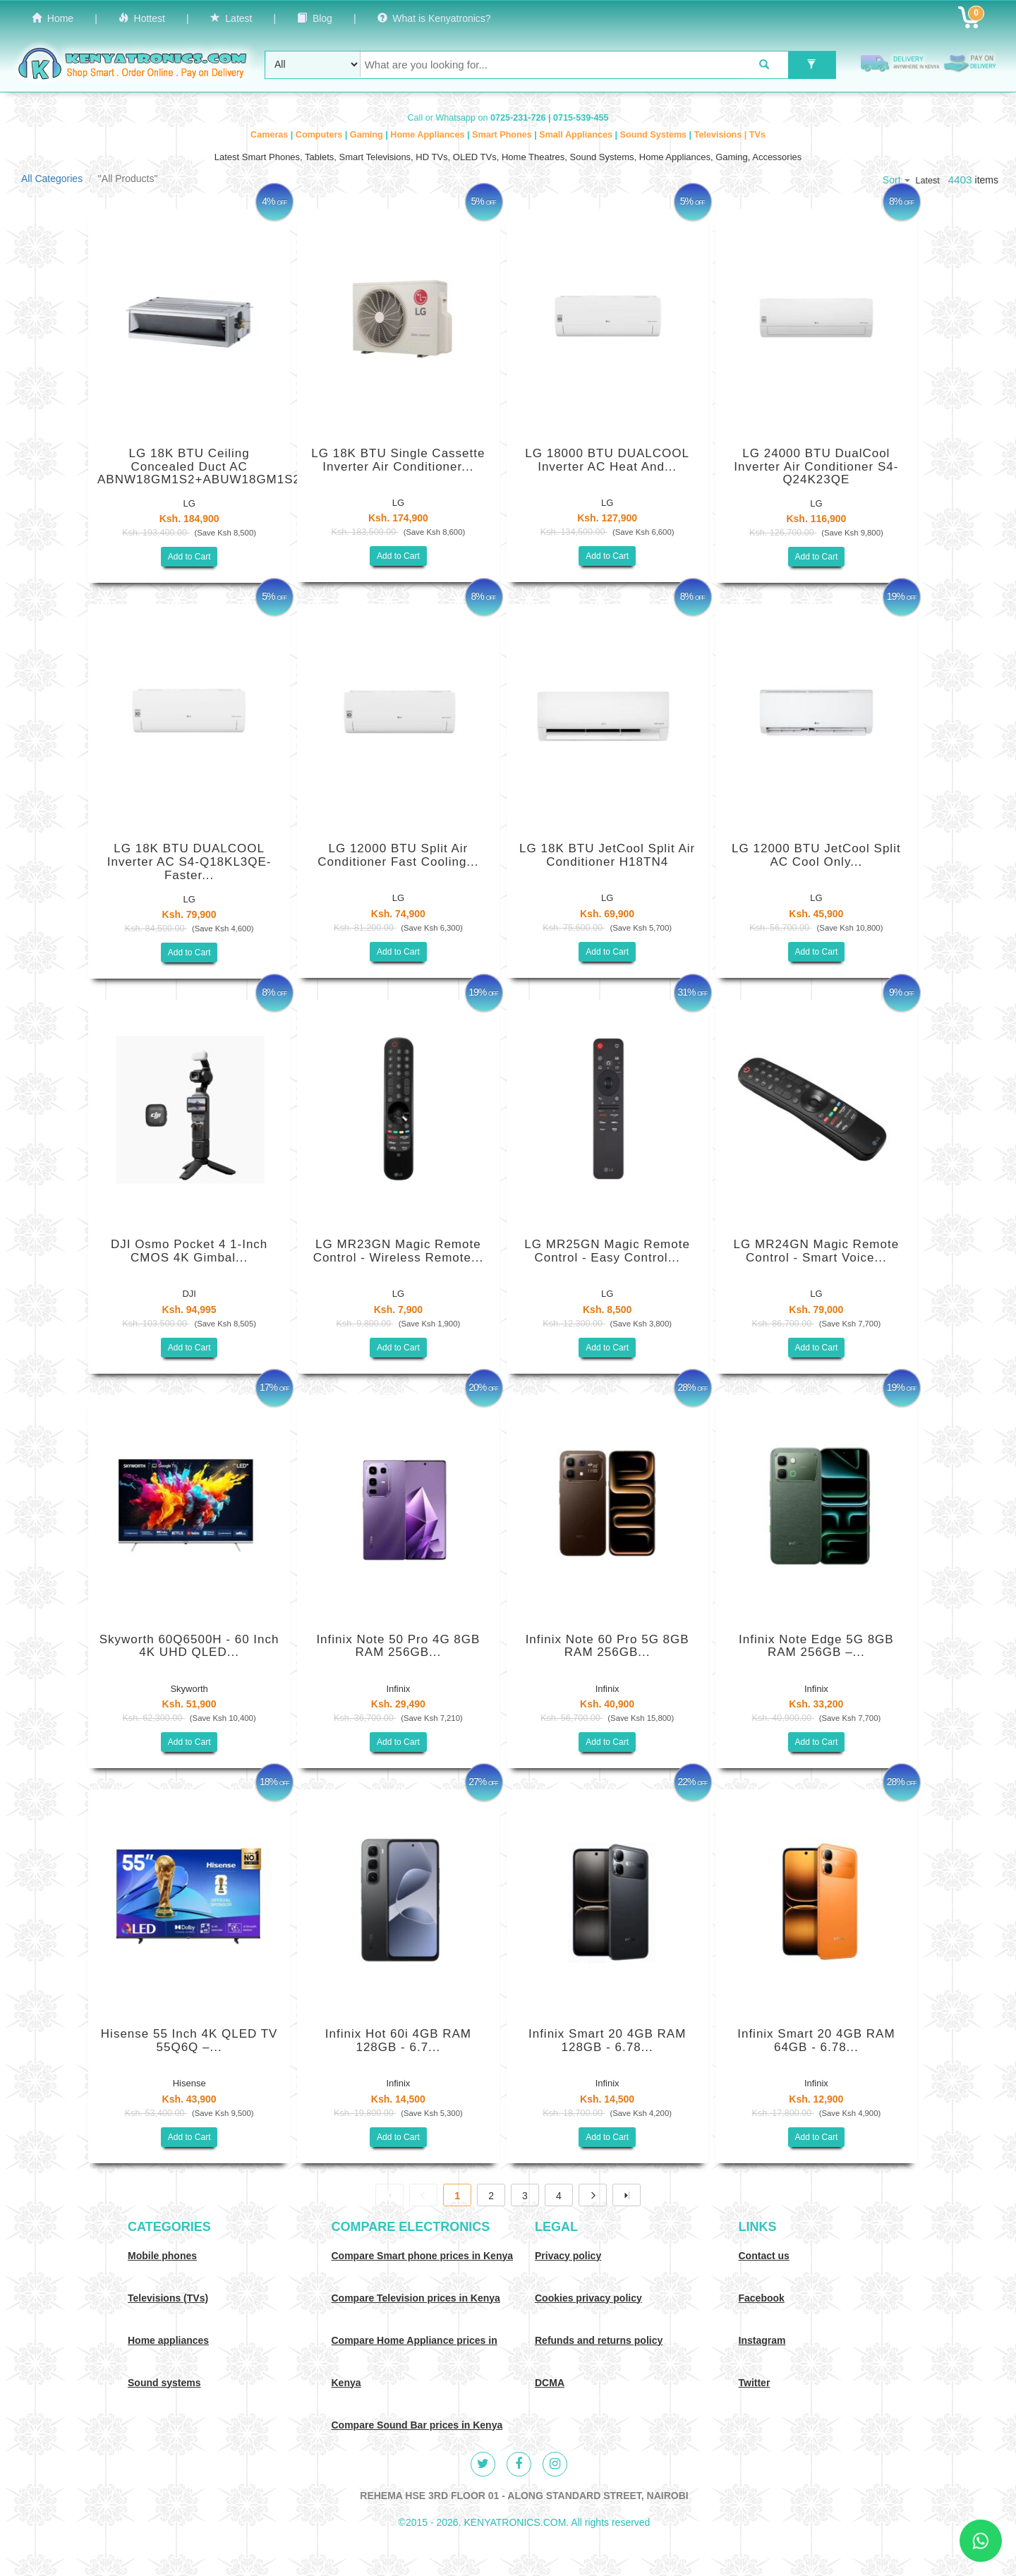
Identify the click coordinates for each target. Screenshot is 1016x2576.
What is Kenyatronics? (434, 18)
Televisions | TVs (730, 135)
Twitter (754, 2382)
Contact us (764, 2255)
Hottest (142, 18)
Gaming (367, 135)
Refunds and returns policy (599, 2340)
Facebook (762, 2298)
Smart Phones (503, 135)
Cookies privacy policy (588, 2298)
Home (52, 18)
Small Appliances (577, 135)
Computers (320, 135)
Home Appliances (428, 135)
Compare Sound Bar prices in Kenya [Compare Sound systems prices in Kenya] (417, 2425)
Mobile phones (162, 2255)
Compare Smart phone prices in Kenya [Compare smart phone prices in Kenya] (423, 2255)
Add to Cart (189, 557)
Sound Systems (654, 135)
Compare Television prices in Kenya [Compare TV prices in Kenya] (416, 2298)
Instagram (762, 2340)
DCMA (549, 2382)
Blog (314, 18)
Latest (231, 18)
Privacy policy (568, 2255)
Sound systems (164, 2382)
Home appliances (168, 2340)
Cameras (270, 135)
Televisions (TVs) (168, 2298)
